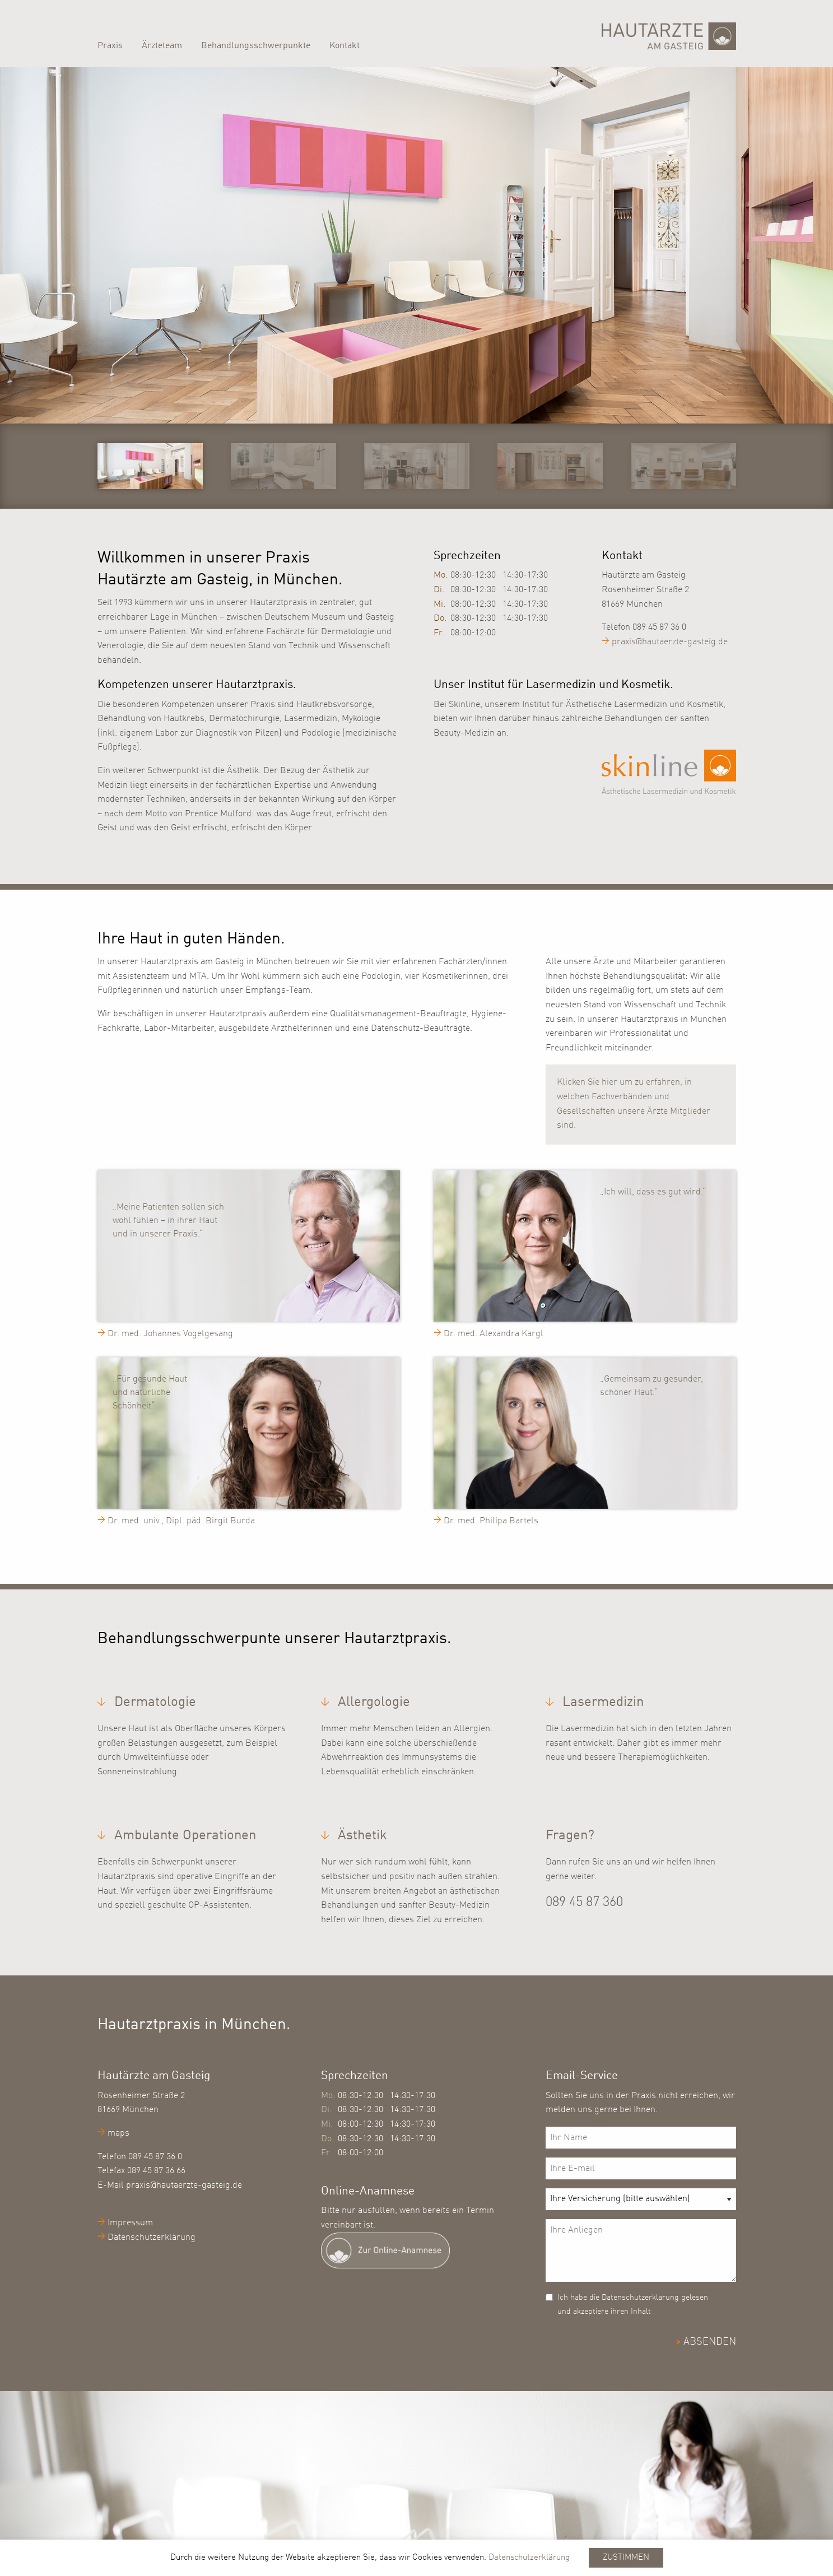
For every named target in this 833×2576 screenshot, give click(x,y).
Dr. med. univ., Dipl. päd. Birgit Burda (181, 1521)
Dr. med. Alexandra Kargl (493, 1333)
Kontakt (344, 45)
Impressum (130, 2223)
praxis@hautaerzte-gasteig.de (670, 642)
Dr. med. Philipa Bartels (491, 1521)
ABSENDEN (709, 2342)
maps (118, 2133)
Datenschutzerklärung (152, 2237)
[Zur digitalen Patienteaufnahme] (416, 2250)
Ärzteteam (162, 45)
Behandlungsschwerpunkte (255, 45)
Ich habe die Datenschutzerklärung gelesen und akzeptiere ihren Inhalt (632, 2304)
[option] (416, 241)
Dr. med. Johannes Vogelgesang (170, 1333)
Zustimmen (626, 2558)
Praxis (110, 45)
